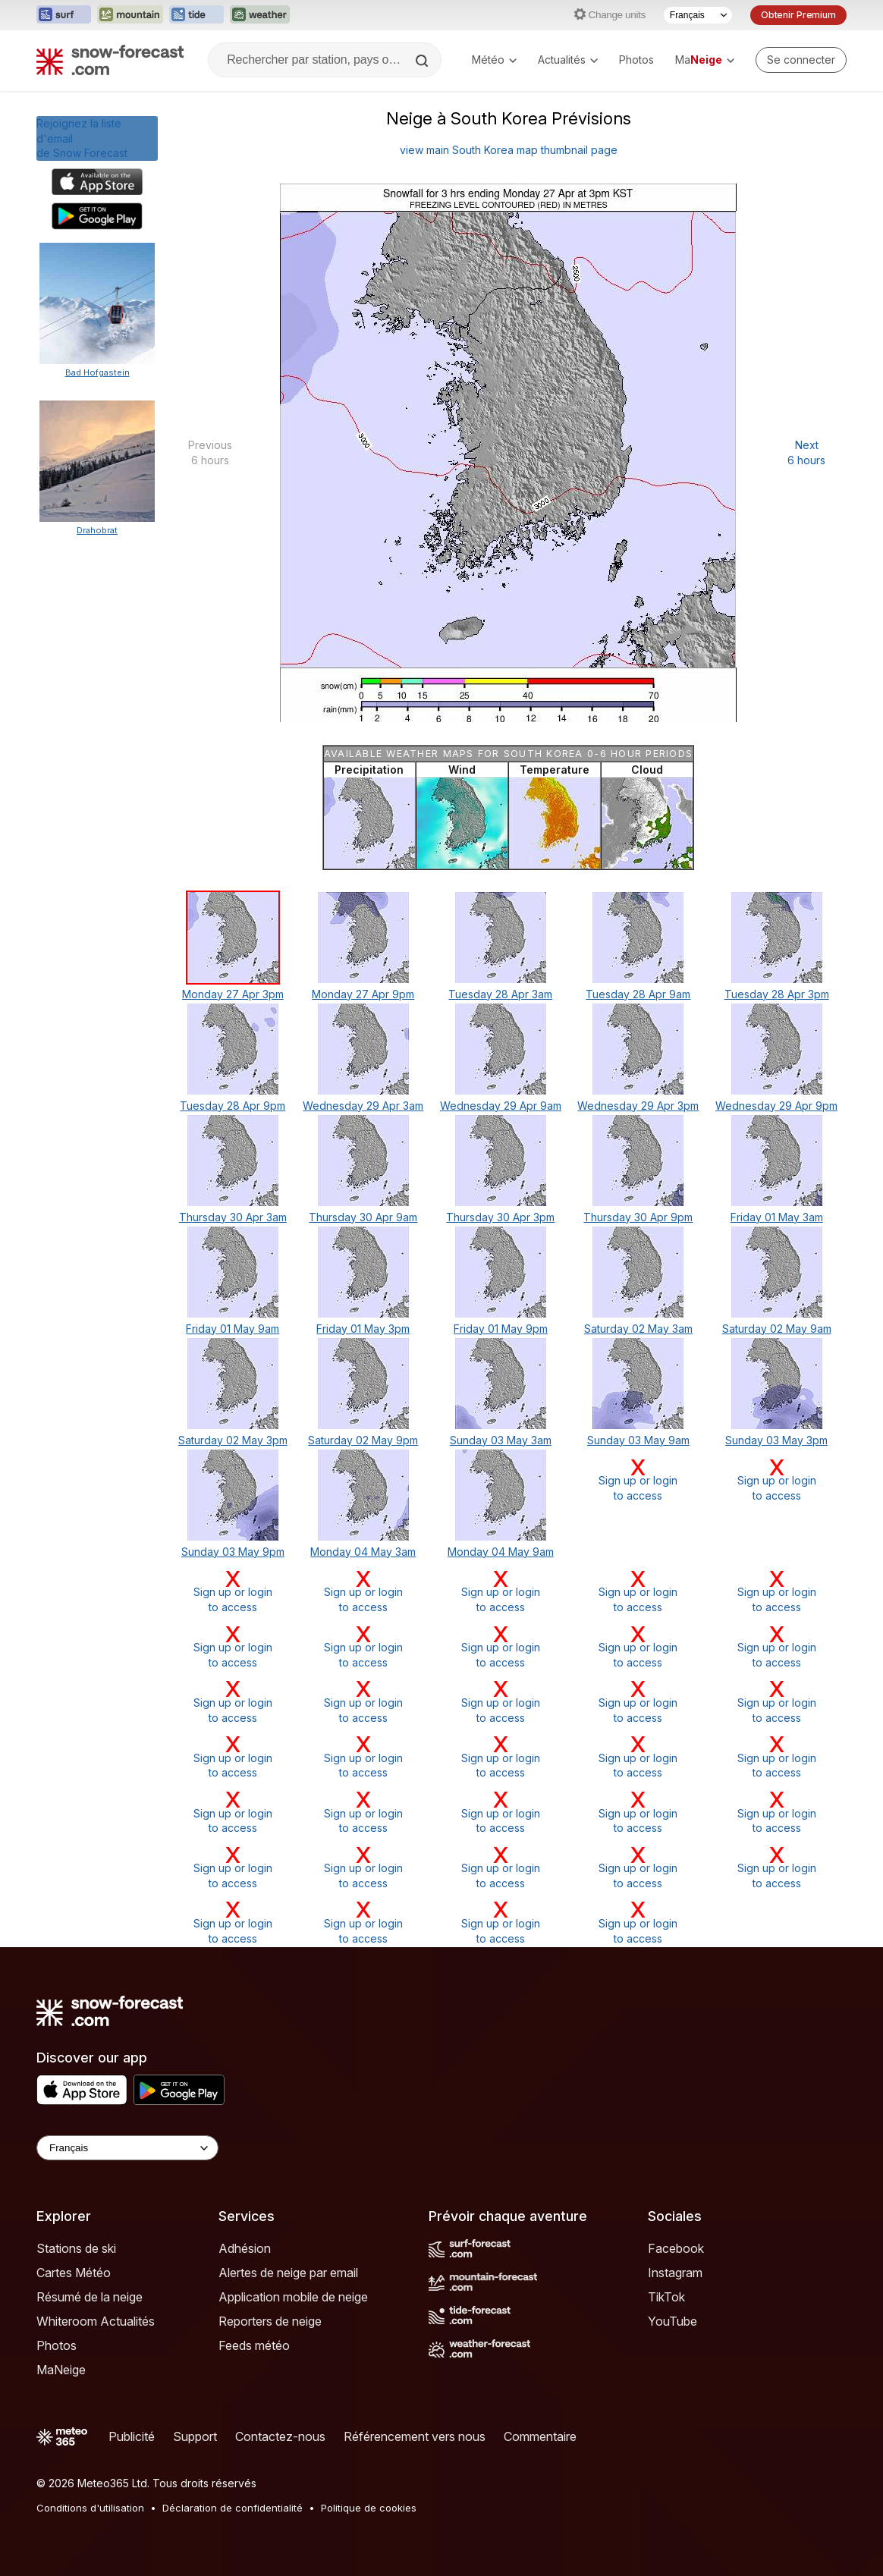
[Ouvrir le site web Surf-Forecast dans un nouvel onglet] (63, 15)
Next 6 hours (806, 452)
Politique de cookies (368, 2508)
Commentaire (540, 2436)
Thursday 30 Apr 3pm (500, 1217)
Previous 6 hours (210, 452)
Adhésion (244, 2248)
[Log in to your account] (801, 60)
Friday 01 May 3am (777, 1217)
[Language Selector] (127, 2147)
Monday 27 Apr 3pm (233, 994)
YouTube (672, 2321)
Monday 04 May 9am (501, 1551)
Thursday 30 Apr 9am (363, 1217)
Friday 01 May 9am (232, 1328)
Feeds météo (254, 2345)
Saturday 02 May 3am (638, 1328)
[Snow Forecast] (110, 60)
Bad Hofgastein (97, 372)
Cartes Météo (73, 2272)
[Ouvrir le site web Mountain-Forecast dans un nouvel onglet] (130, 15)
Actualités (568, 59)
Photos (636, 59)
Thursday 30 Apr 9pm (638, 1217)
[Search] (423, 60)
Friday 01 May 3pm (363, 1328)
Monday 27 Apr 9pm (363, 994)
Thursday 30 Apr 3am (233, 1217)
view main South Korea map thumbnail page (508, 149)
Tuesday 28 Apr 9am (638, 994)
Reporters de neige (270, 2321)
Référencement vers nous (414, 2436)
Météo (494, 59)
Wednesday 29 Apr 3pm (638, 1105)
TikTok (666, 2296)
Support (195, 2436)
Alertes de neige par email (288, 2272)
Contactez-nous (280, 2436)
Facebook (676, 2248)
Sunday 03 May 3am (500, 1440)
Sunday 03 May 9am (638, 1440)
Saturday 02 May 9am (776, 1328)
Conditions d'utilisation (90, 2508)
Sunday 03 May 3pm (776, 1440)
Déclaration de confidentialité (232, 2508)
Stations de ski (76, 2248)
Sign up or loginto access (638, 1479)
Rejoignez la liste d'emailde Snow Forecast (81, 138)
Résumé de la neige (89, 2296)
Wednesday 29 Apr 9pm (776, 1105)
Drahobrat (97, 530)
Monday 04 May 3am (363, 1551)
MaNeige (61, 2369)
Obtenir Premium (798, 14)
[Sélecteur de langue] (698, 15)
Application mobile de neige (293, 2296)
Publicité (131, 2436)
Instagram (675, 2272)
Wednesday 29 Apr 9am (500, 1105)
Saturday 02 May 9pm (363, 1440)
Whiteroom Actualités (95, 2321)
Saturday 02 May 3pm (233, 1440)
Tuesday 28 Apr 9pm (232, 1105)
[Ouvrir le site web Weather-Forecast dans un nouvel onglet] (260, 15)
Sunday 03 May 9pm (232, 1551)
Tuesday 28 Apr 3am (500, 994)
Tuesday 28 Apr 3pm (776, 994)
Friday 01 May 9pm (501, 1328)
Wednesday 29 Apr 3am (363, 1105)
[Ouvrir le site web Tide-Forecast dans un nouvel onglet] (196, 15)
